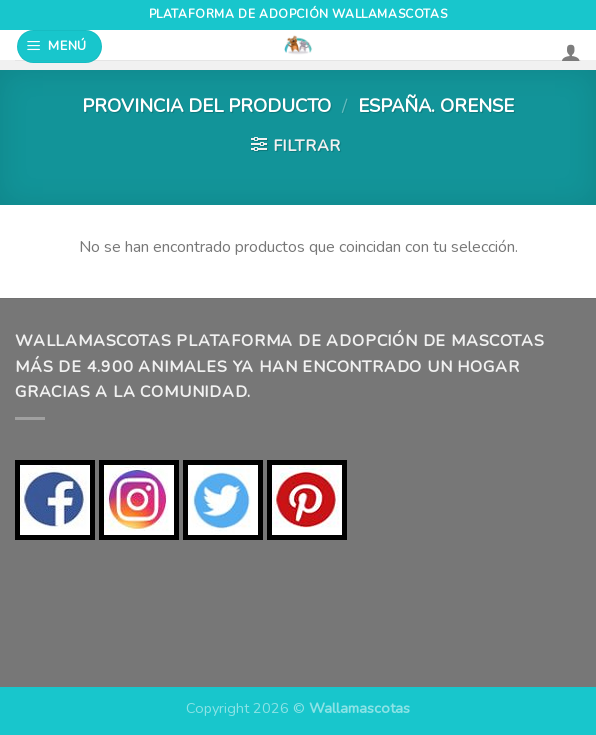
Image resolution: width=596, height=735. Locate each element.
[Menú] (60, 46)
